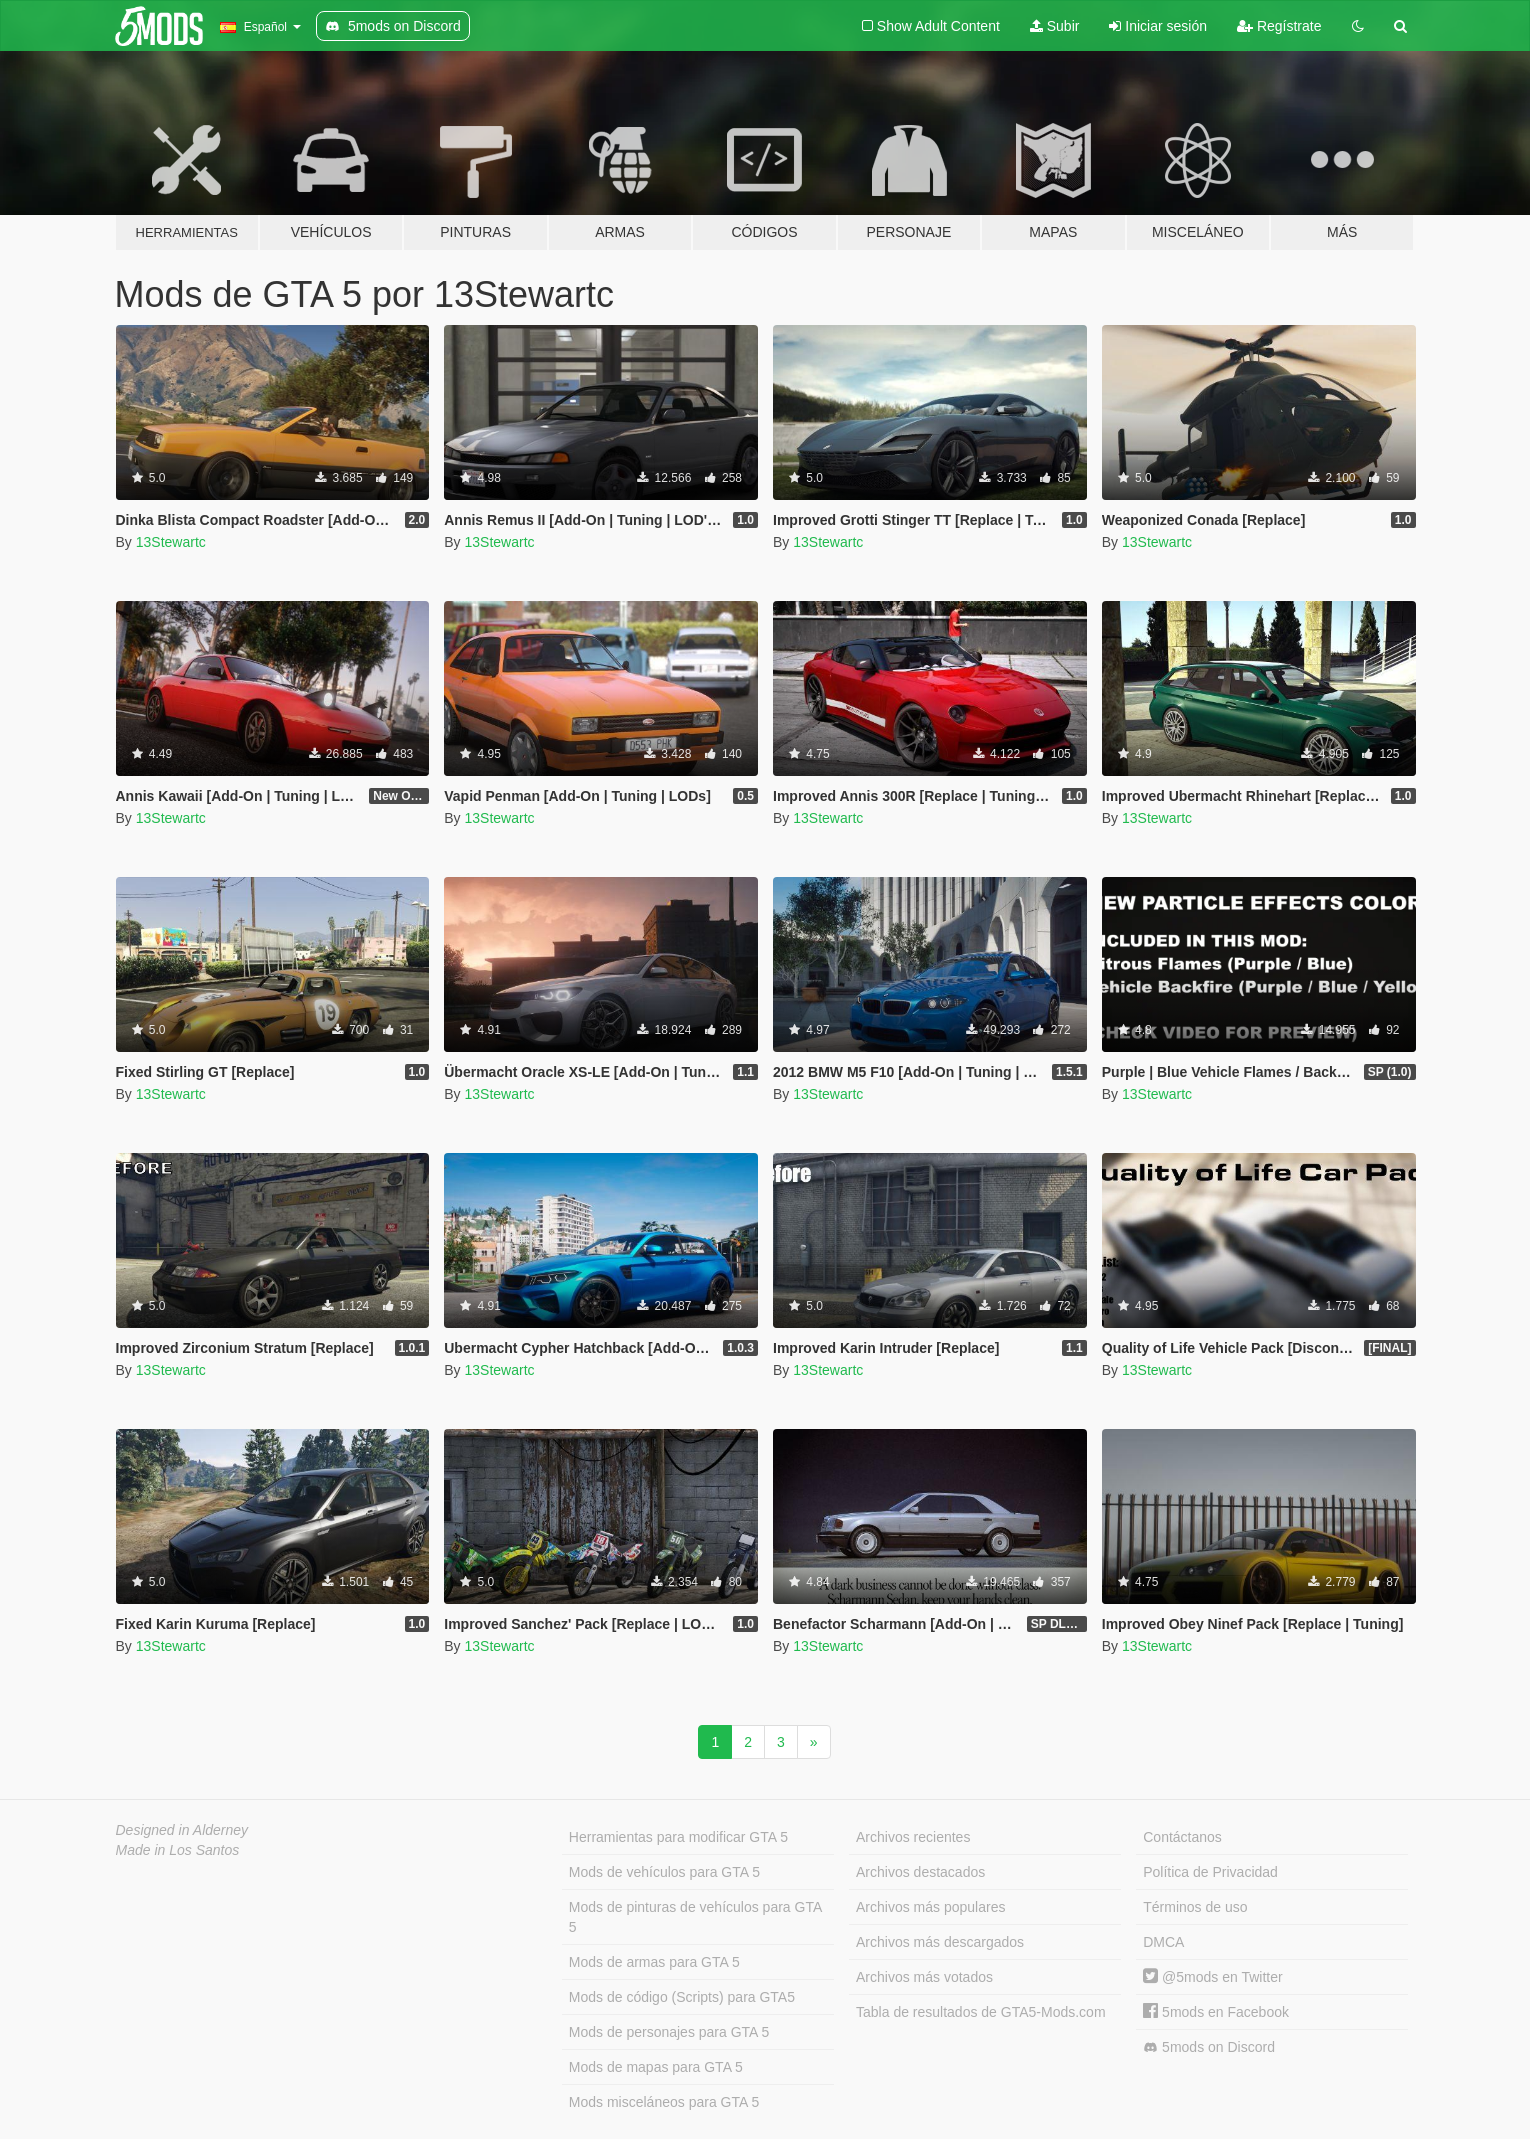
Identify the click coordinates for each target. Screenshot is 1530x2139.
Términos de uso (1195, 1907)
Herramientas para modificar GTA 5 (678, 1837)
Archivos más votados (924, 1977)
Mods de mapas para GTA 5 (656, 2067)
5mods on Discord (1209, 2047)
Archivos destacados (920, 1872)
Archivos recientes (913, 1837)
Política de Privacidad (1210, 1872)
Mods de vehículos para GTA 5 (664, 1872)
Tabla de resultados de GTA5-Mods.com (981, 2012)
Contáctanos (1182, 1837)
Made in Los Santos (178, 1850)
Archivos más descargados (940, 1942)
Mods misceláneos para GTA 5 (664, 2102)
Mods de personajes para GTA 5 (669, 2032)
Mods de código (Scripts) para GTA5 (682, 1997)
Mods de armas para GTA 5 (654, 1962)
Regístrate (1279, 26)
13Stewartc (171, 542)
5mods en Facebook (1216, 2012)
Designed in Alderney (182, 1830)
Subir (1055, 26)
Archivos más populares (930, 1907)
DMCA (1163, 1942)
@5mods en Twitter (1212, 1977)
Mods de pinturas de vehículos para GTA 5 (695, 1917)
